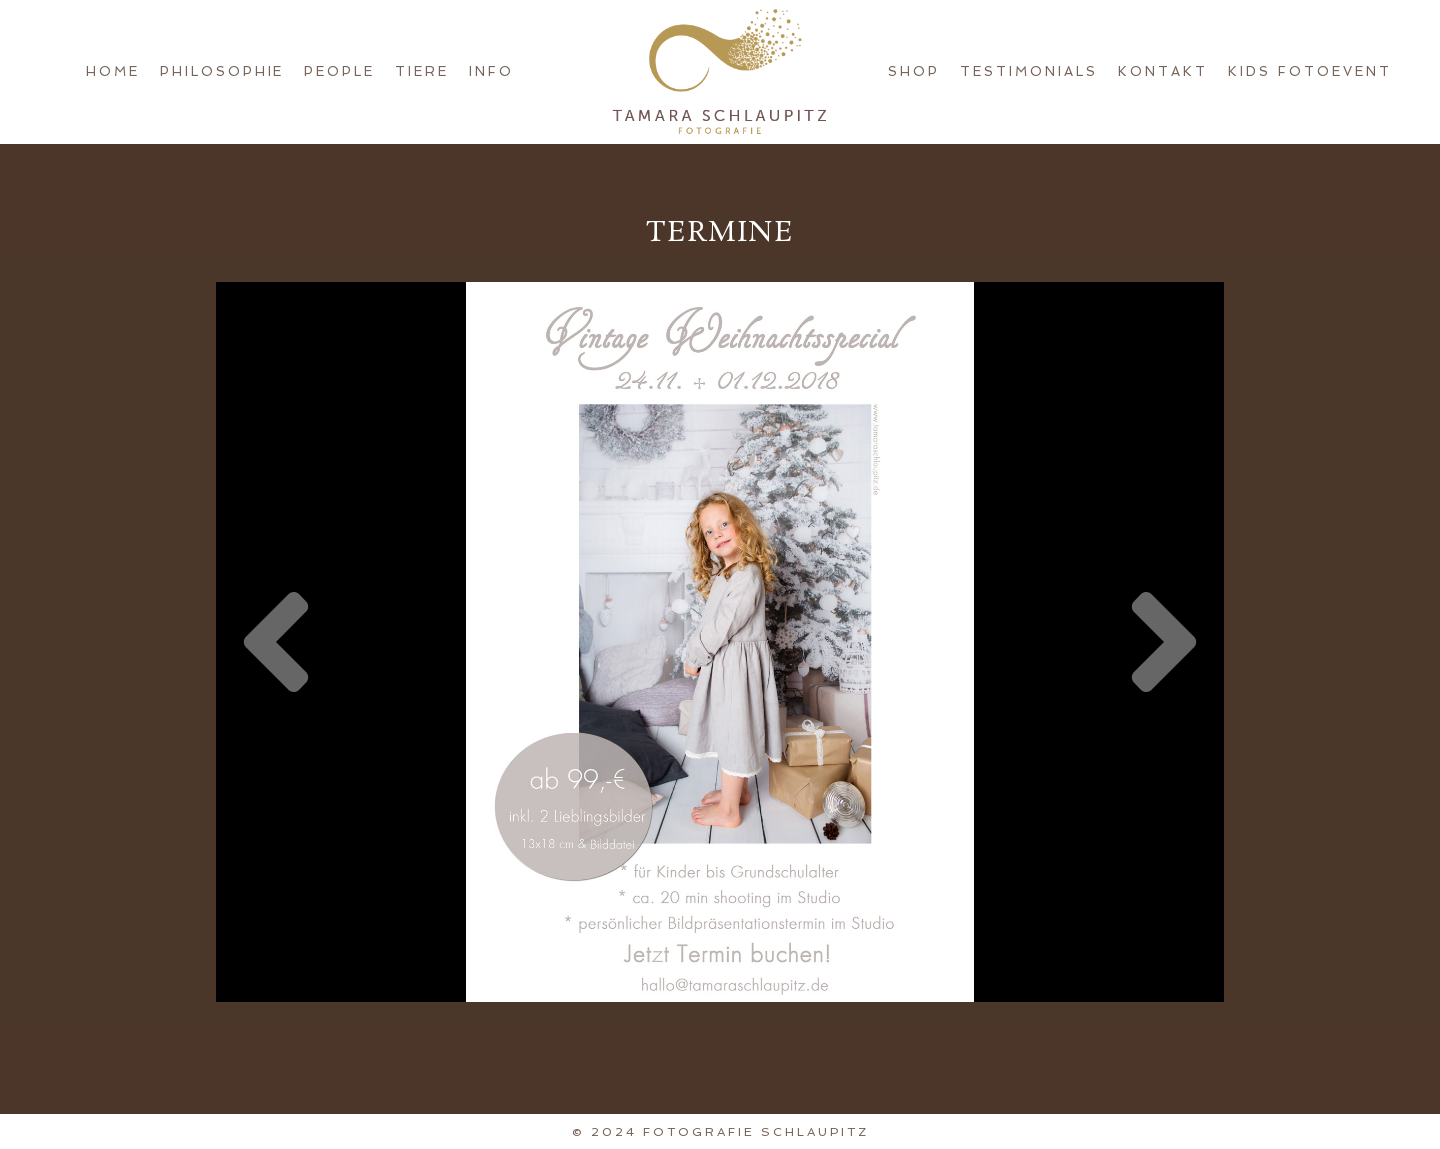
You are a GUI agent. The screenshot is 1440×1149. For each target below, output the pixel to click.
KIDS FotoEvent (1310, 71)
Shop (914, 71)
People (339, 71)
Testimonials (1029, 71)
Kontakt (1163, 71)
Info (491, 71)
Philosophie (222, 71)
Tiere (422, 71)
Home (113, 71)
